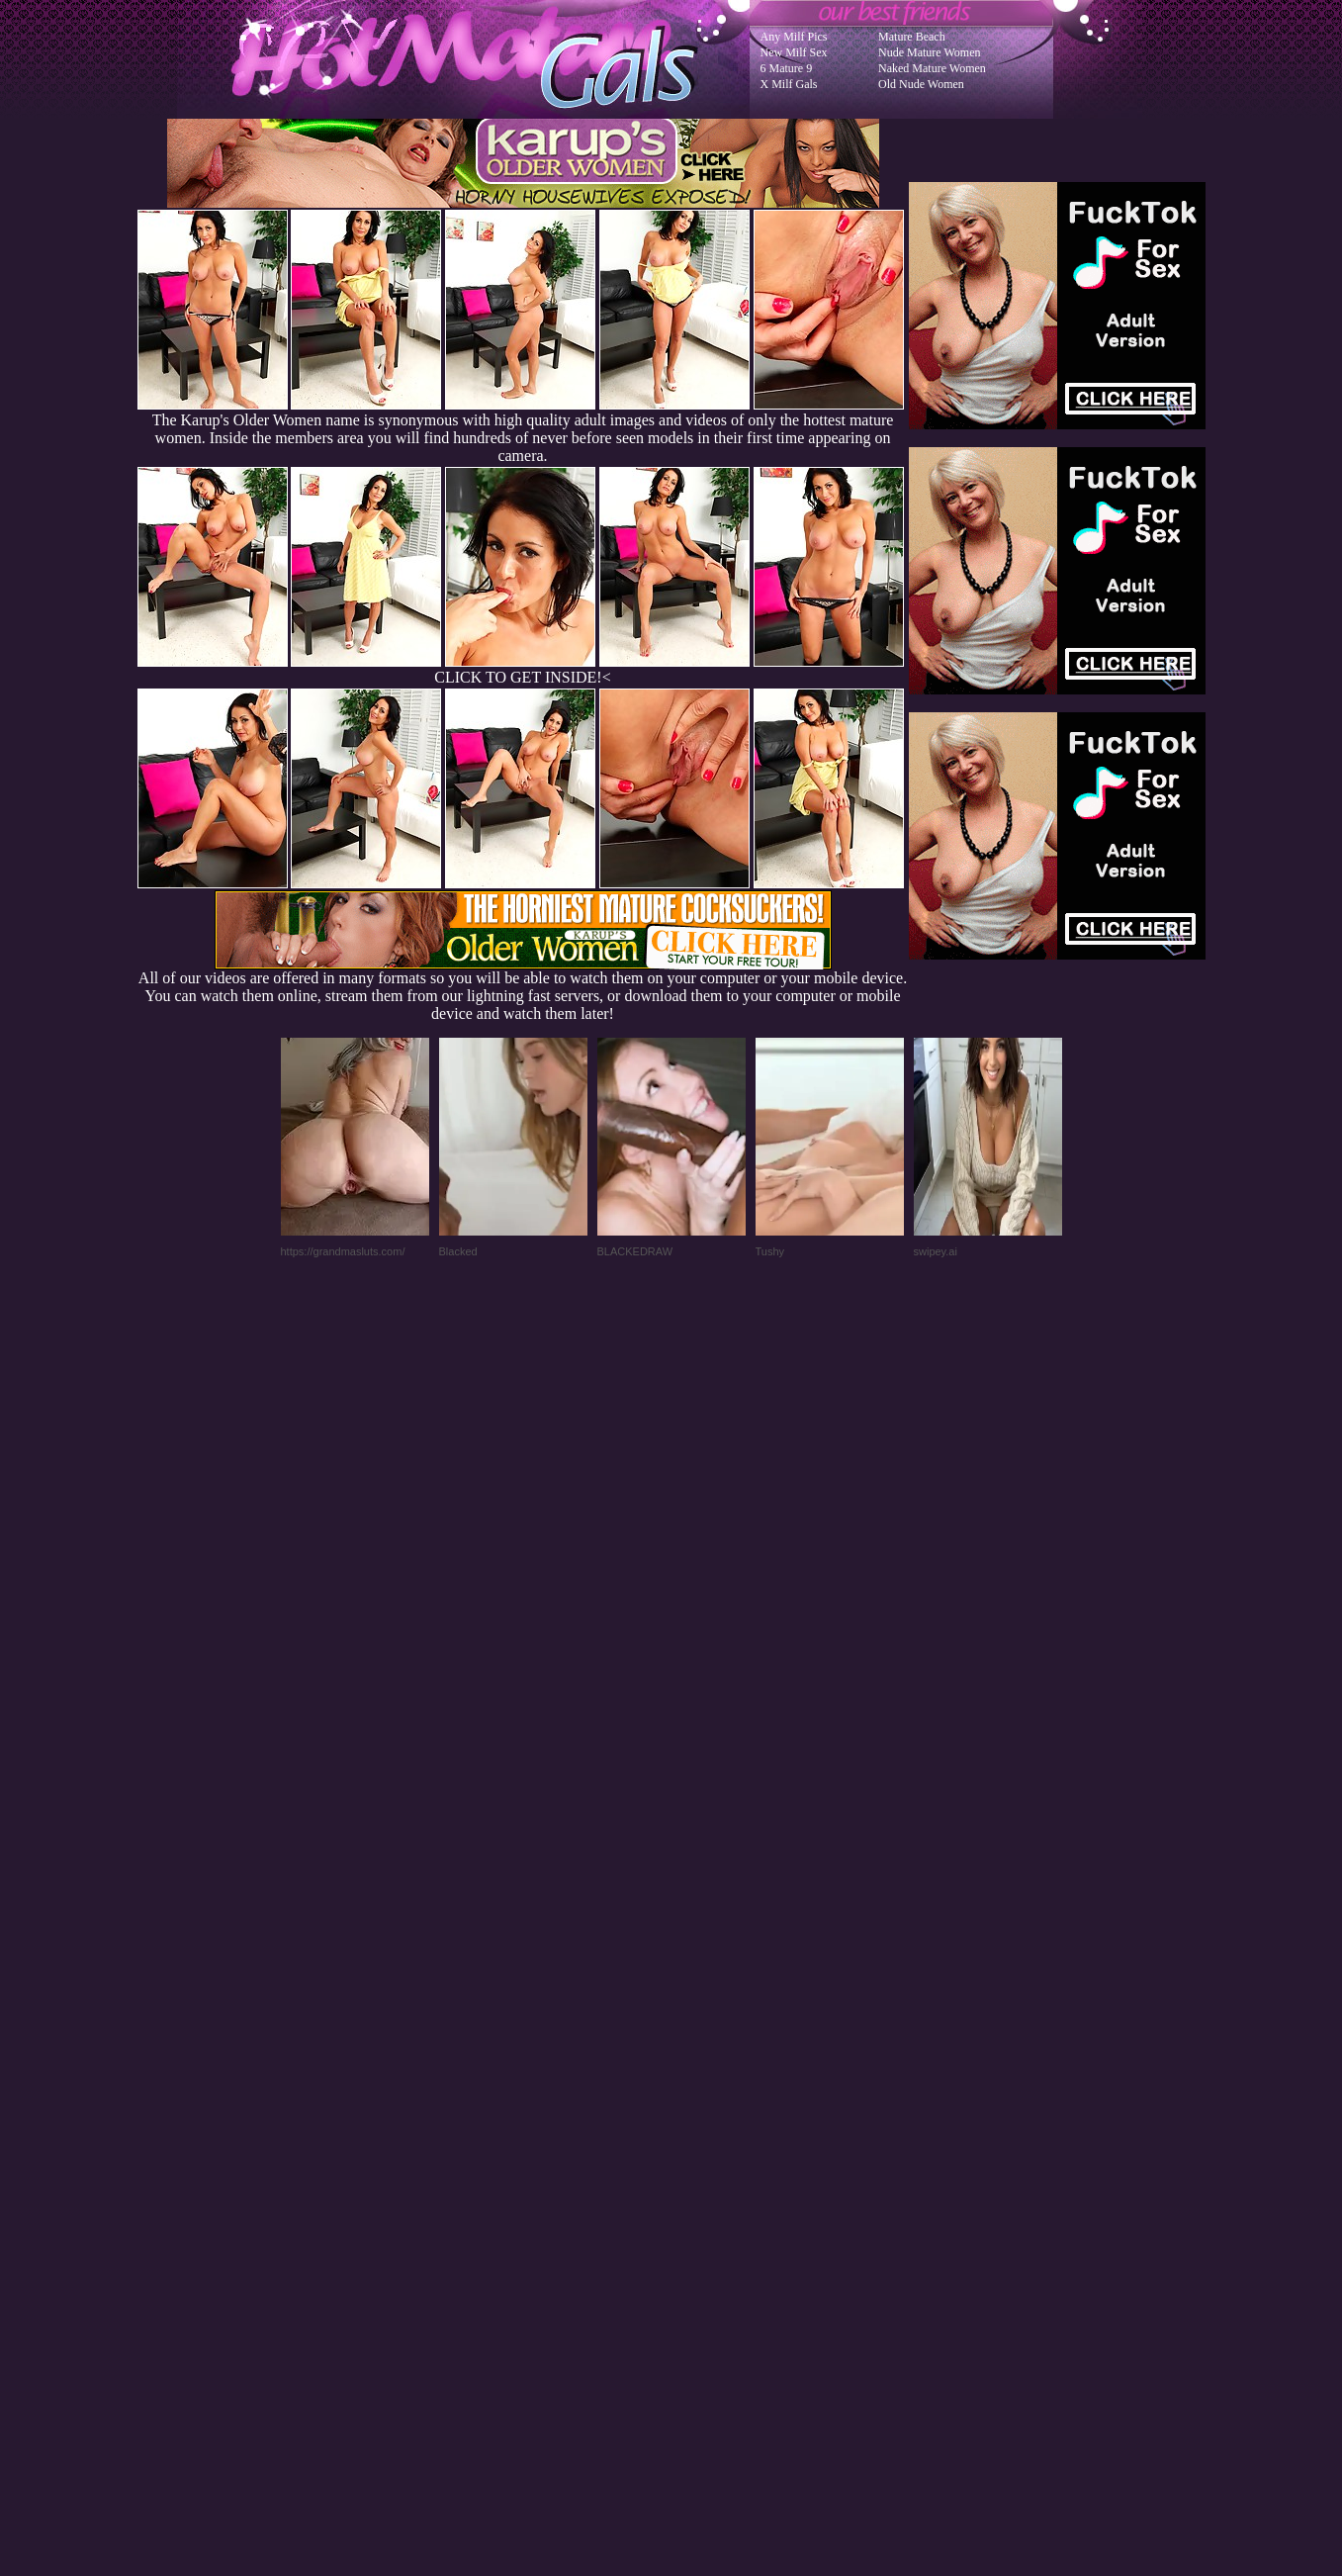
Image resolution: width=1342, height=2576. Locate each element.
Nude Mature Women (929, 52)
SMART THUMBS (706, 2177)
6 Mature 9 (786, 68)
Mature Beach (911, 37)
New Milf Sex (794, 52)
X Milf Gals (789, 84)
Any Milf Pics (794, 37)
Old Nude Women (921, 84)
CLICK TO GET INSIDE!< (522, 677)
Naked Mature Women (932, 68)
